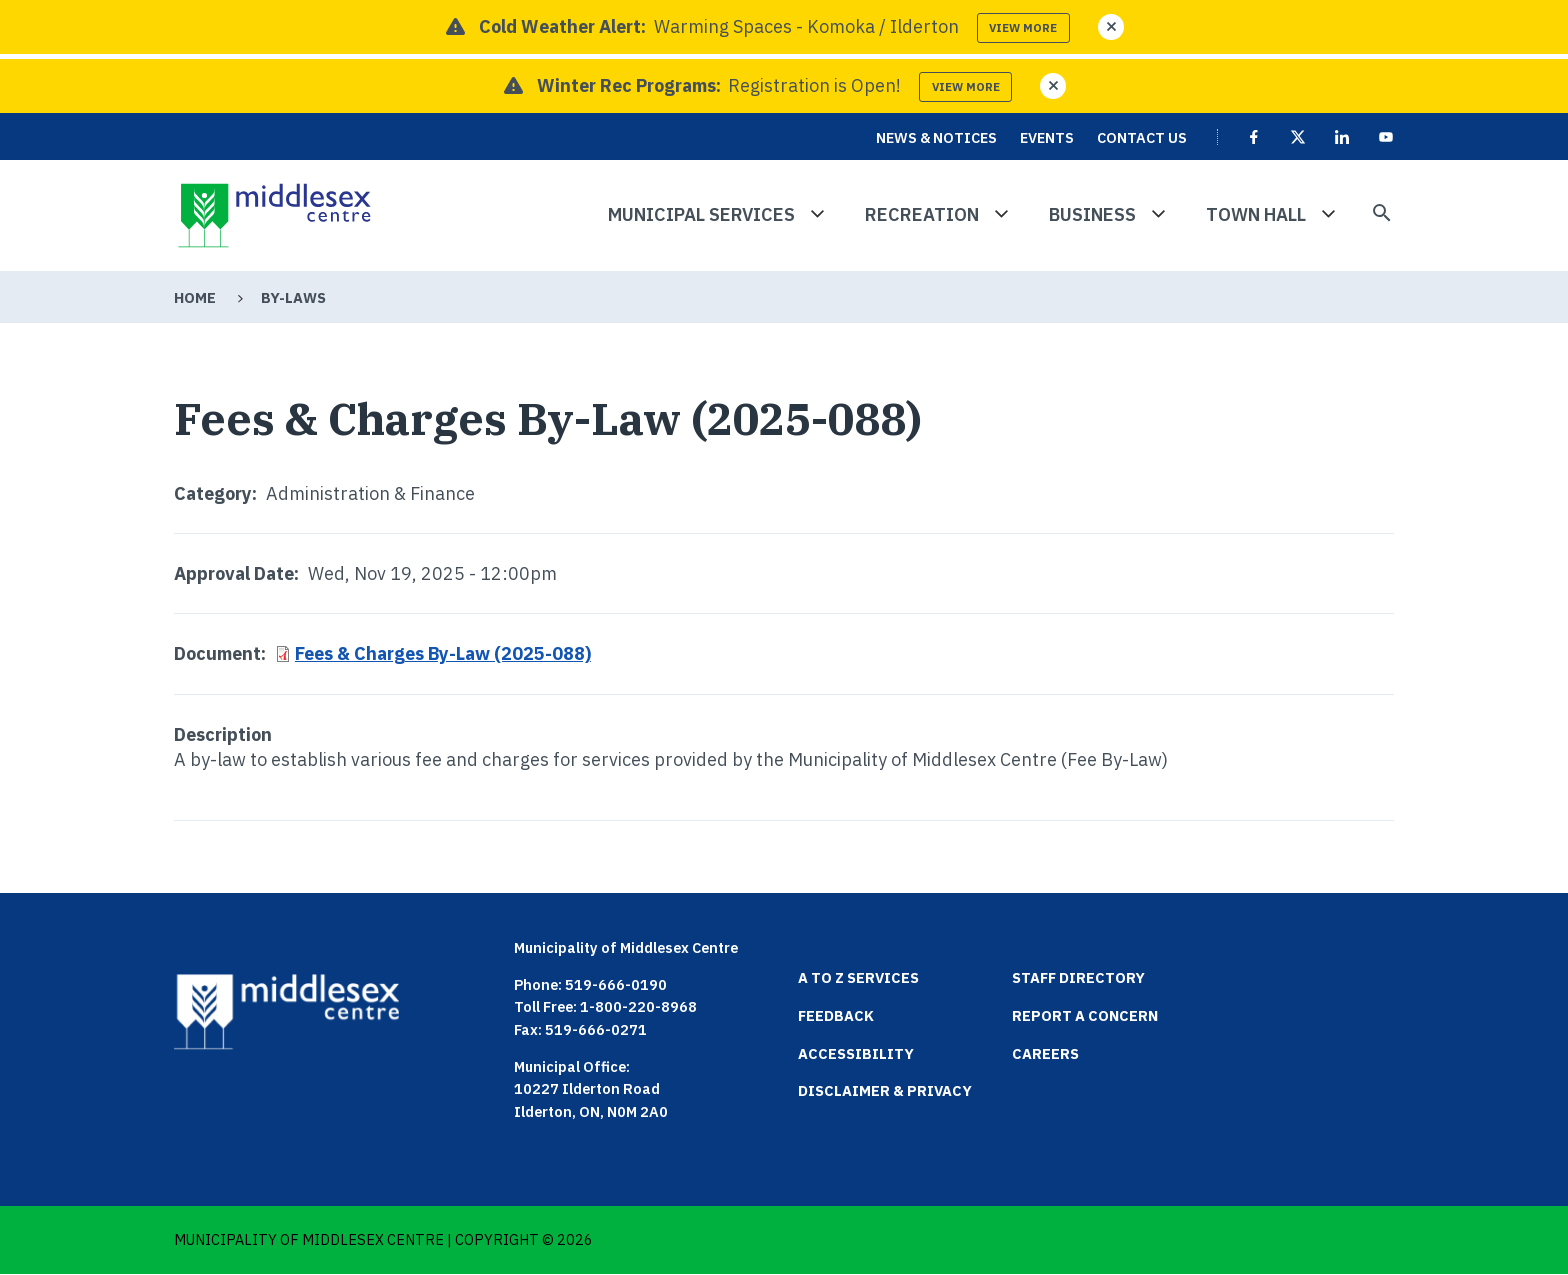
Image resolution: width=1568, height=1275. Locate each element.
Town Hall (1256, 214)
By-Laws (293, 297)
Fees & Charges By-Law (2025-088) (443, 653)
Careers (1045, 1053)
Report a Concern (1085, 1015)
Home (195, 297)
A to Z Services (858, 977)
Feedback (836, 1015)
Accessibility (856, 1053)
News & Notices (936, 137)
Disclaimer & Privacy (885, 1090)
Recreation (922, 214)
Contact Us (1142, 137)
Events (1047, 137)
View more (1023, 27)
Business (1092, 214)
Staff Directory (1078, 977)
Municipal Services (701, 214)
